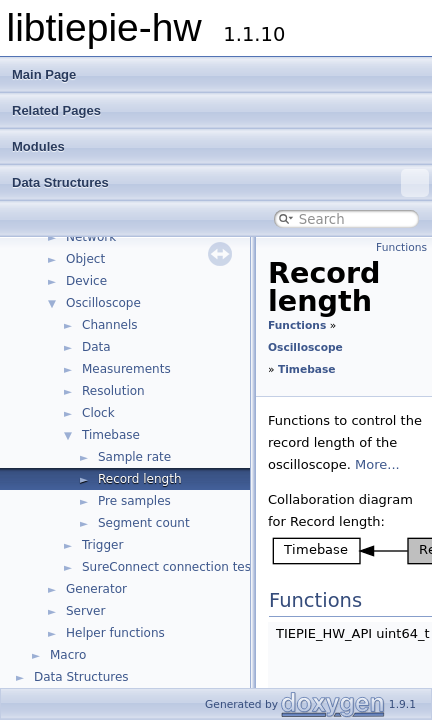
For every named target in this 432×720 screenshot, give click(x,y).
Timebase (111, 435)
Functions (401, 247)
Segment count (144, 523)
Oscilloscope (103, 303)
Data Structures (220, 183)
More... (377, 464)
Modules (38, 146)
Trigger (102, 545)
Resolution (113, 391)
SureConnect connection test (169, 567)
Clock (98, 413)
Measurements (126, 369)
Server (85, 611)
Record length (140, 479)
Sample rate (134, 457)
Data (96, 347)
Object (85, 259)
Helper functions (115, 633)
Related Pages (56, 110)
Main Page (44, 74)
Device (86, 281)
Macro (68, 655)
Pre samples (134, 501)
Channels (110, 325)
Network (91, 237)
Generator (96, 589)
